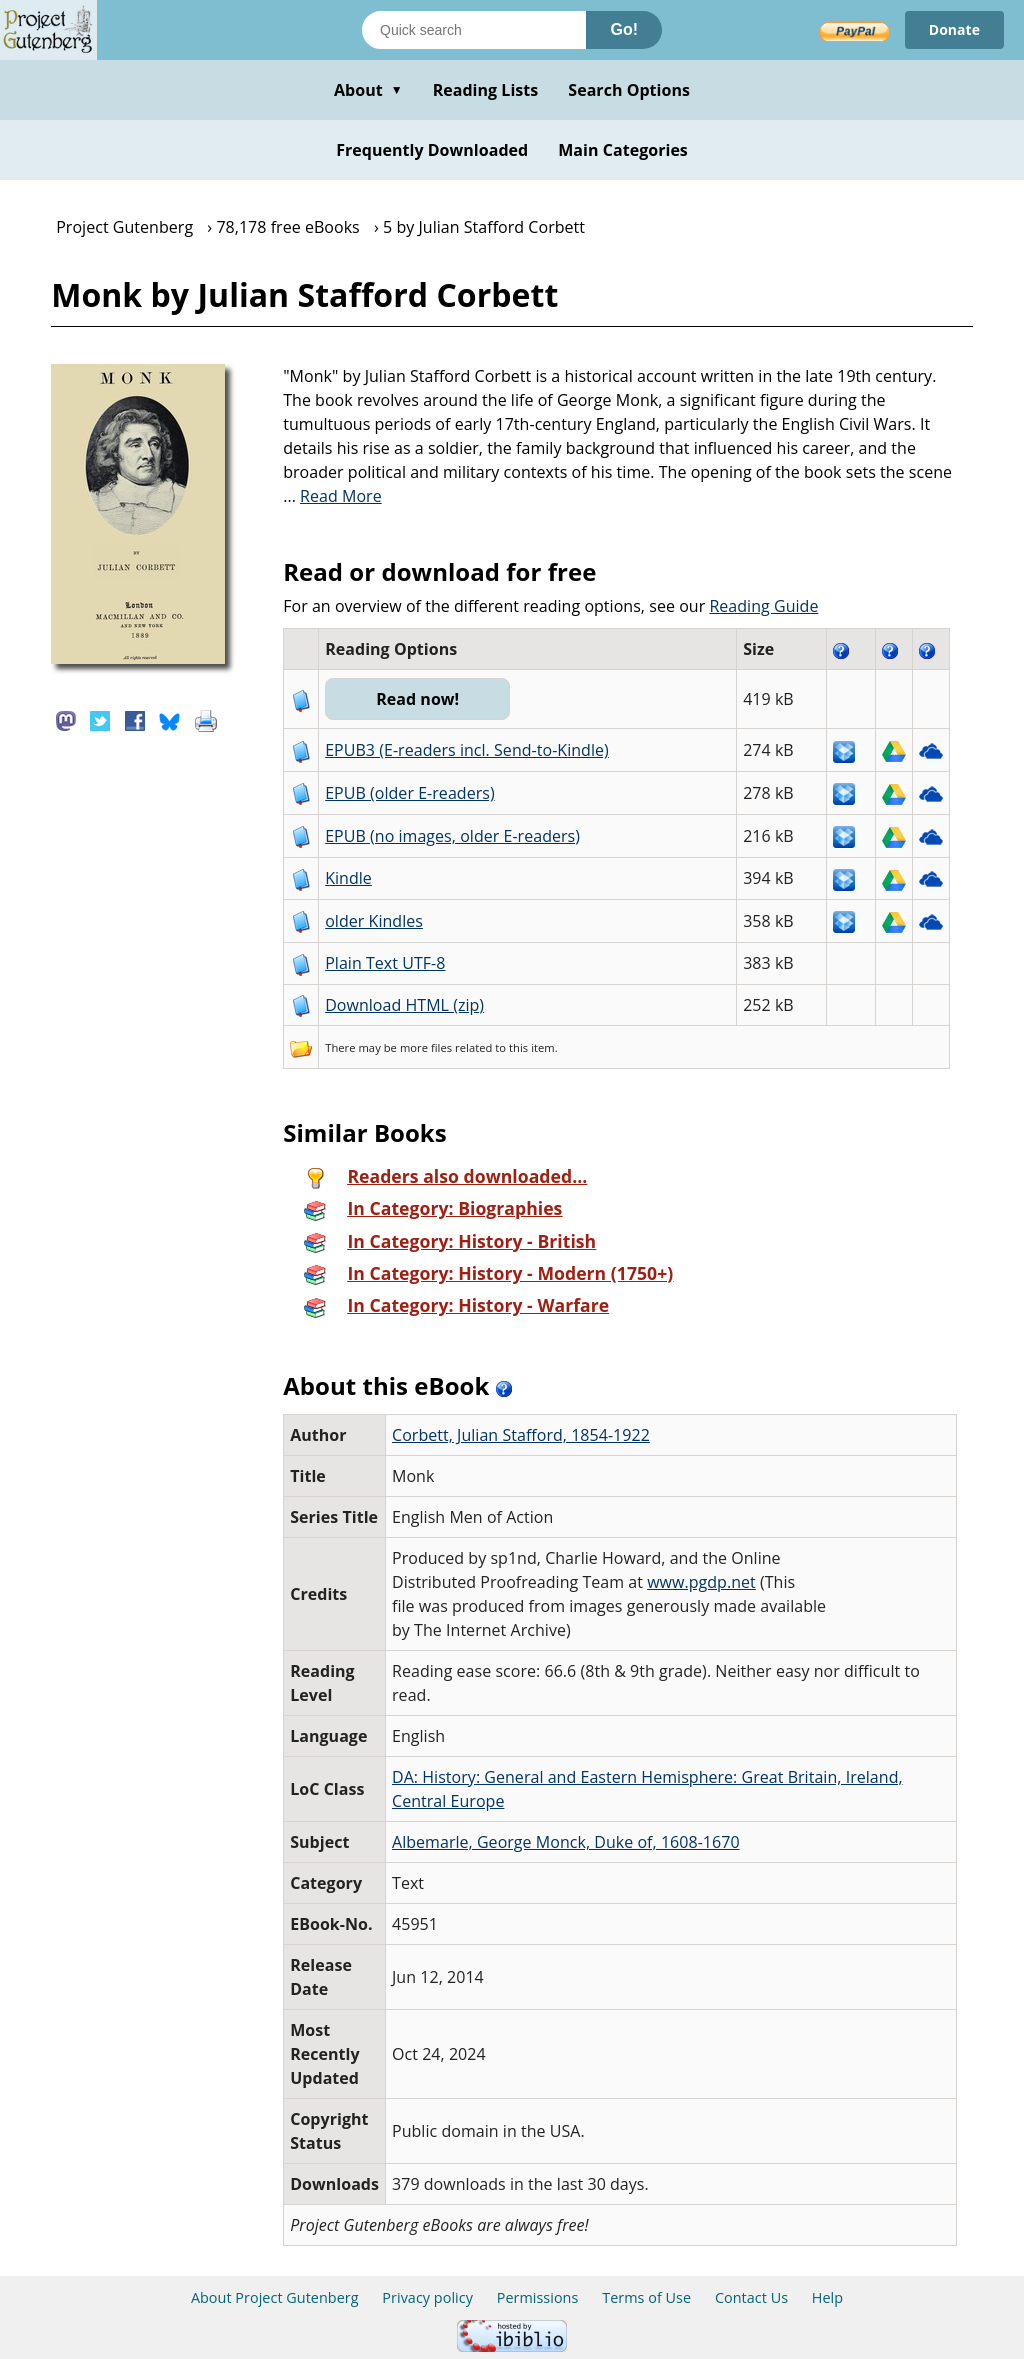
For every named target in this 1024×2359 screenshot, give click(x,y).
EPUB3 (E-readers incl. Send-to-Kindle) (467, 750)
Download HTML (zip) (404, 1005)
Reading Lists (486, 90)
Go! (624, 29)
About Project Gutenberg (275, 2297)
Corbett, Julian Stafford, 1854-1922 (521, 1435)
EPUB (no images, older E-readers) (452, 836)
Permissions (538, 2297)
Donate (954, 29)
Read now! (417, 699)
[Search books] (474, 30)
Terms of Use (646, 2297)
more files (426, 1047)
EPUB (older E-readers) (409, 793)
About (368, 90)
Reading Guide (763, 606)
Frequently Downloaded (432, 150)
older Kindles (374, 921)
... (332, 496)
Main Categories (623, 150)
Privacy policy (427, 2297)
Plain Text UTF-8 (385, 963)
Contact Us (751, 2297)
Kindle (348, 878)
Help (827, 2297)
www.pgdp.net (701, 1582)
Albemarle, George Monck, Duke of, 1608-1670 (566, 1842)
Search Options (629, 90)
